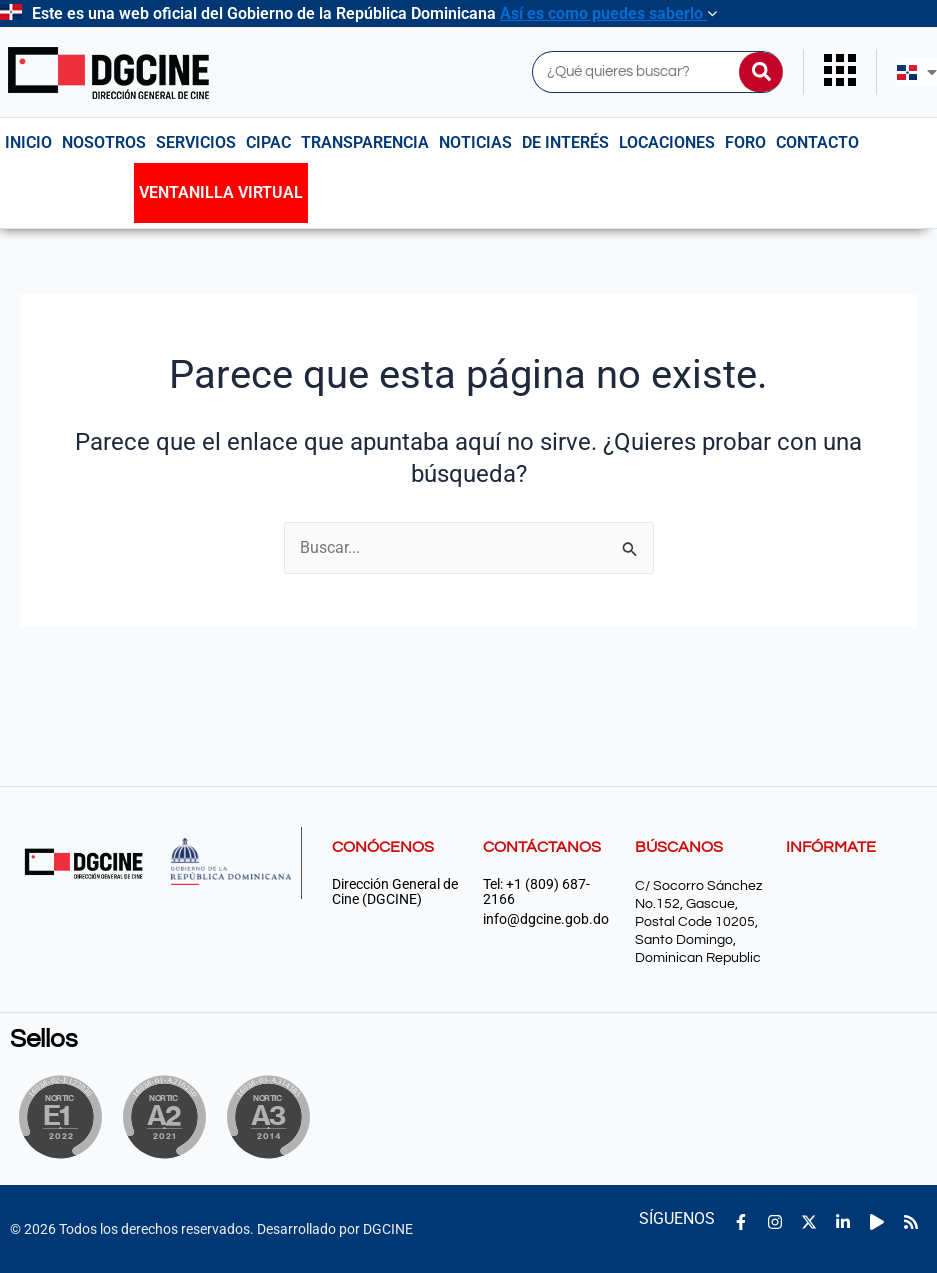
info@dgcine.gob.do (546, 919)
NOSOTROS (104, 142)
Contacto (817, 142)
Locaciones (667, 142)
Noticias (475, 142)
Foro (745, 142)
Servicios (196, 142)
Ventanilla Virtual (221, 192)
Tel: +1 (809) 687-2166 (536, 892)
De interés (565, 142)
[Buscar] (761, 72)
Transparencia (365, 142)
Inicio (28, 142)
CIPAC (268, 142)
